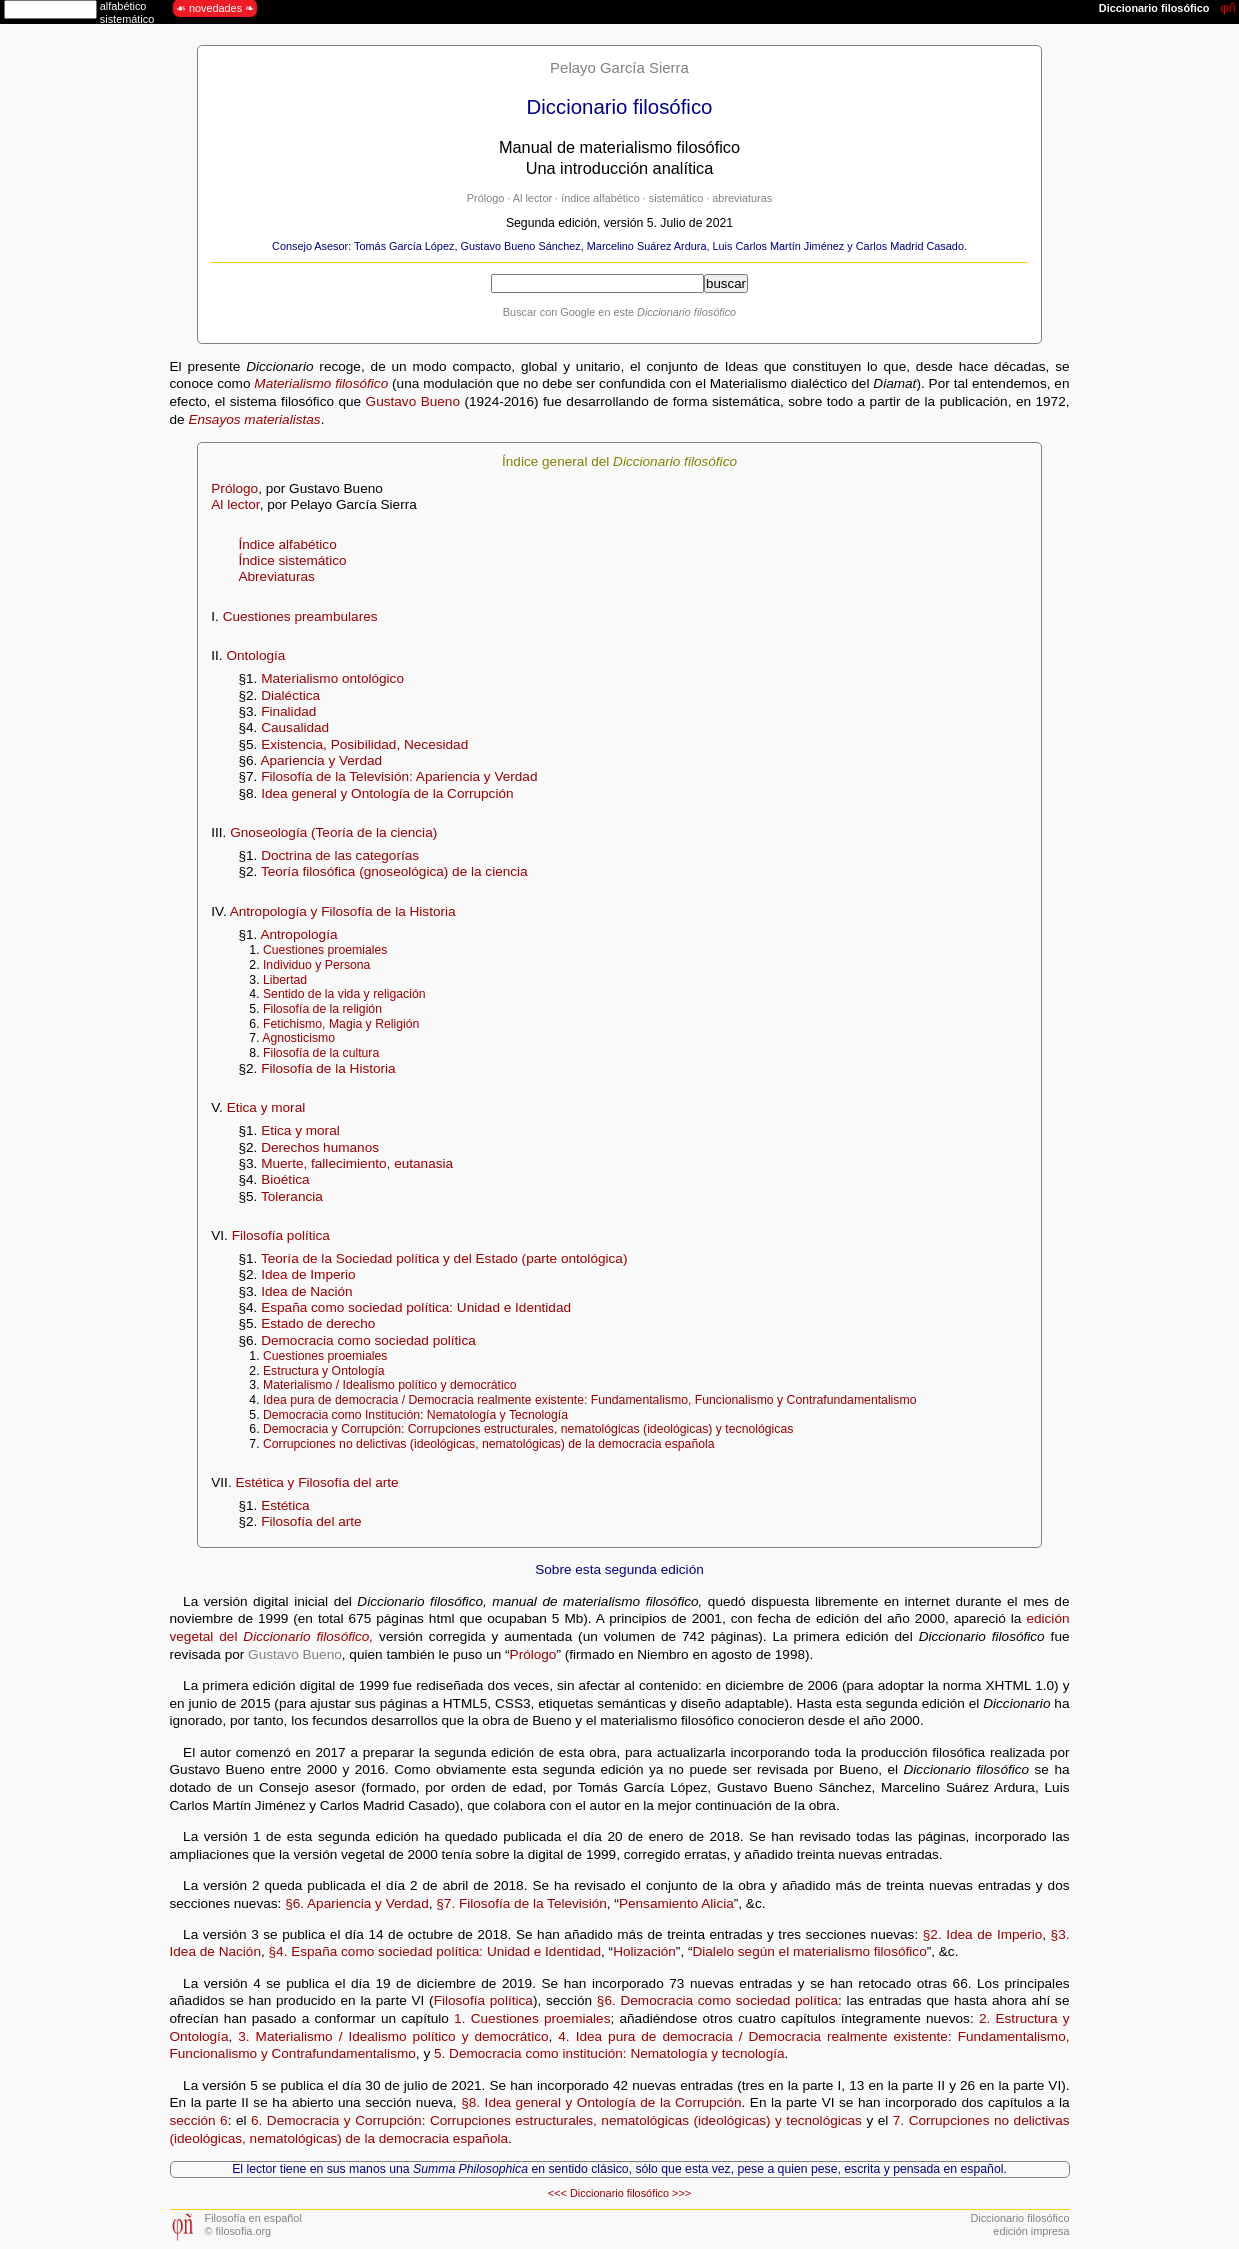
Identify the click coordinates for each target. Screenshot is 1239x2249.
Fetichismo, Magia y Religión (341, 1024)
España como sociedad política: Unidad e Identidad (416, 1307)
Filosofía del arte (311, 1521)
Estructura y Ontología (324, 1371)
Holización (644, 1951)
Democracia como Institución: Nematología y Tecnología (415, 1415)
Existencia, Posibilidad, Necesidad (364, 744)
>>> (681, 2193)
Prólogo (485, 198)
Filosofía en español (253, 2218)
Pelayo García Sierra (619, 67)
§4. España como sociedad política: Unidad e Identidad (435, 1951)
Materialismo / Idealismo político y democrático (390, 1385)
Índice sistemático (292, 560)
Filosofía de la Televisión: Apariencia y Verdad (399, 776)
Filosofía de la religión (322, 1009)
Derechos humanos (320, 1147)
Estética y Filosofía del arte (316, 1482)
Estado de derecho (318, 1323)
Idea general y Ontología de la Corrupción (387, 793)
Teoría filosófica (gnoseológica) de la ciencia (394, 871)
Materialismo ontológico (332, 678)
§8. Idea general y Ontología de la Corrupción (601, 2102)
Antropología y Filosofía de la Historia (343, 911)
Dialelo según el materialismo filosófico (809, 1951)
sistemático (676, 198)
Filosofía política (281, 1235)
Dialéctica (290, 695)
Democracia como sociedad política (368, 1340)
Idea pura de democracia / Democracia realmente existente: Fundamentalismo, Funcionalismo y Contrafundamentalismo (590, 1400)
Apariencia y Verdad (321, 760)
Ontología (255, 655)
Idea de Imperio (308, 1274)
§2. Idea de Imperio (982, 1934)
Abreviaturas (276, 576)
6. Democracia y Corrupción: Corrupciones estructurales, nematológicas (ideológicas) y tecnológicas (556, 2120)
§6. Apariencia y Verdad (357, 1903)
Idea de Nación (306, 1291)
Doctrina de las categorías (340, 855)
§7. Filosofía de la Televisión (521, 1903)
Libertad (285, 980)
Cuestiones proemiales (325, 950)
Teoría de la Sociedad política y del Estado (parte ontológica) (444, 1258)
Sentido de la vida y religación (344, 994)
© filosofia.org (238, 2231)
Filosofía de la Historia (328, 1068)
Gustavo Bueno (413, 401)
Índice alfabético (287, 544)
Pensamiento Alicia (676, 1903)
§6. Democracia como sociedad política (717, 2000)
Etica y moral (266, 1107)
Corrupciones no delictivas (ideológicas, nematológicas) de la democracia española (489, 1444)
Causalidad (295, 727)
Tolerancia (292, 1196)
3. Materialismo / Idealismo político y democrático (393, 2036)
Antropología (298, 934)
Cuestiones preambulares (300, 616)
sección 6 (199, 2120)
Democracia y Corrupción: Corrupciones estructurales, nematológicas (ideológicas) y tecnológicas (528, 1429)
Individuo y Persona (316, 965)
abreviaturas (742, 198)
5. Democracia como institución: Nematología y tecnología (609, 2053)
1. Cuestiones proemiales (532, 2018)
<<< (557, 2193)
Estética (285, 1505)
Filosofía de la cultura (321, 1053)
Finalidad (288, 711)
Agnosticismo (298, 1038)
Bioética (285, 1179)
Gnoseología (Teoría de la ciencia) (333, 832)
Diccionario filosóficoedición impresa (1019, 2224)
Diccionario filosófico (619, 2193)
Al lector (532, 198)
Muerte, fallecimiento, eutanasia (357, 1163)
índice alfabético (600, 198)
